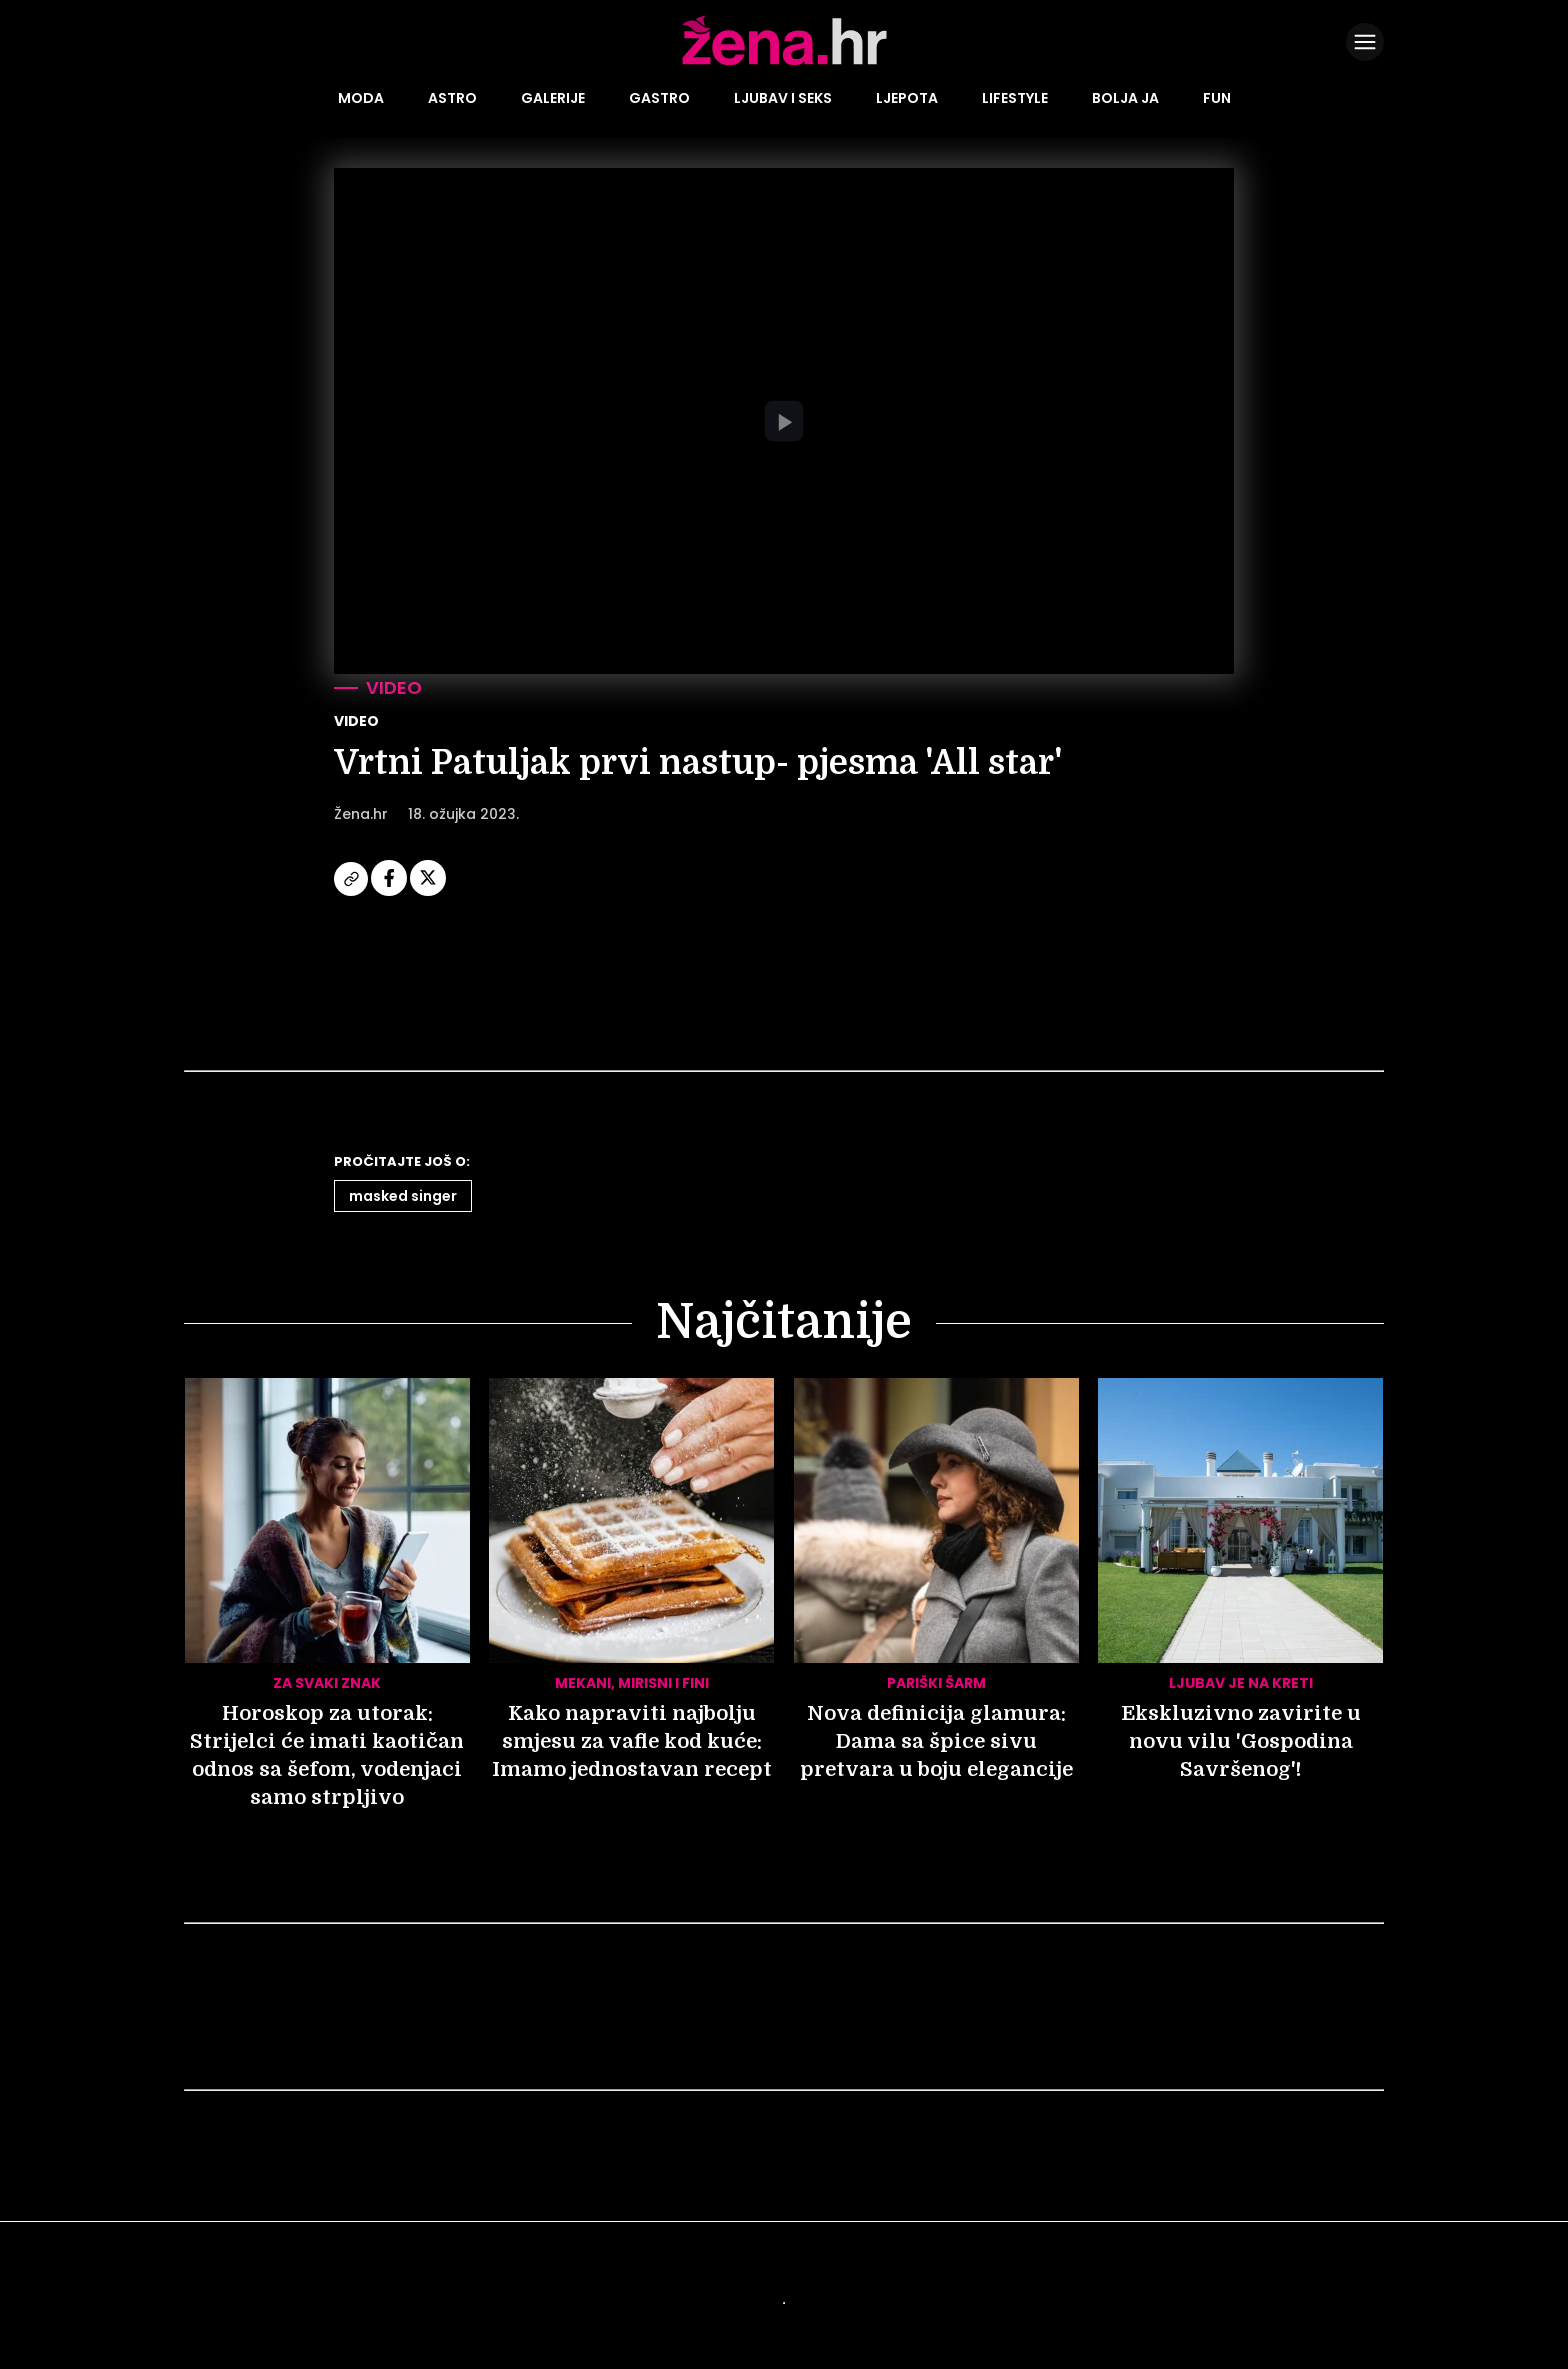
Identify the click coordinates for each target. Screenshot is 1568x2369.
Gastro (659, 98)
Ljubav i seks (783, 98)
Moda (361, 98)
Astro (452, 98)
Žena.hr (361, 814)
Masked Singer (403, 1196)
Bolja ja (1125, 98)
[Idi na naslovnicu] (784, 63)
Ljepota (907, 98)
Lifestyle (1015, 98)
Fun (1217, 98)
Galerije (553, 98)
